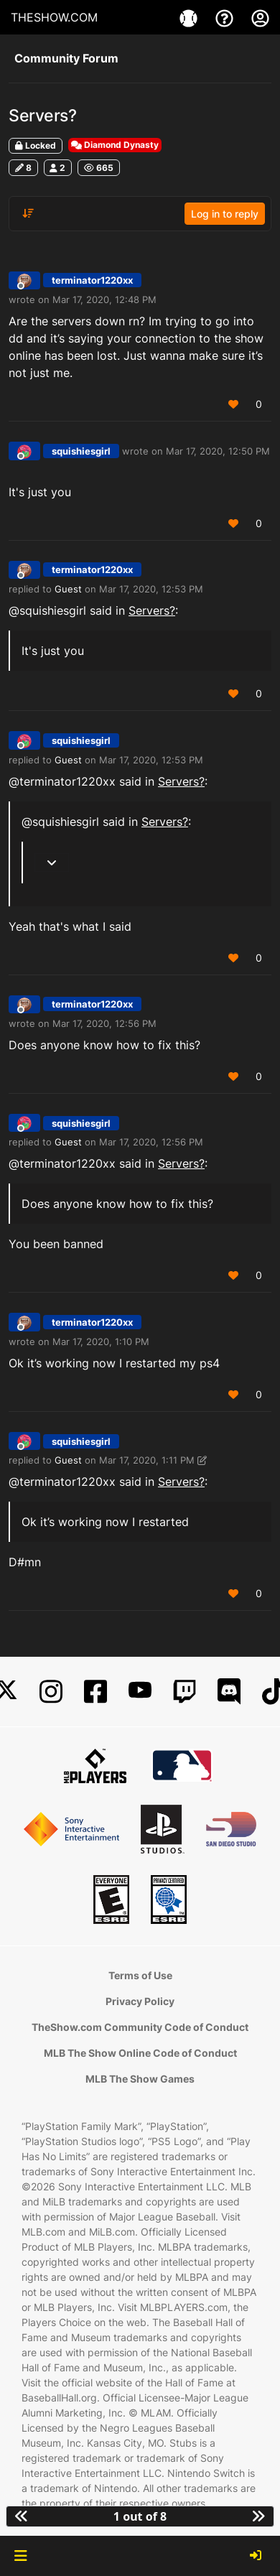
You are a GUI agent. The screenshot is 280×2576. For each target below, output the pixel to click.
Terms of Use (140, 1975)
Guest (68, 589)
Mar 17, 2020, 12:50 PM (218, 451)
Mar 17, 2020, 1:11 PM (147, 1460)
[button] (20, 2556)
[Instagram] (50, 1691)
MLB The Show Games (140, 2079)
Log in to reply (224, 214)
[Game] (190, 17)
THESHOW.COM (54, 17)
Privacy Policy (140, 2001)
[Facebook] (95, 1691)
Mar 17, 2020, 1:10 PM (100, 1341)
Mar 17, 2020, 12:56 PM (104, 1023)
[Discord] (229, 1691)
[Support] (226, 17)
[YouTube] (140, 1691)
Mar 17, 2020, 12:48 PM (104, 299)
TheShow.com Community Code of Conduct (140, 2027)
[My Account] (260, 17)
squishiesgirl (81, 451)
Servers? (152, 610)
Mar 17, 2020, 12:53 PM (151, 589)
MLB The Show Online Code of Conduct (140, 2053)
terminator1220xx (92, 280)
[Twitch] (184, 1691)
